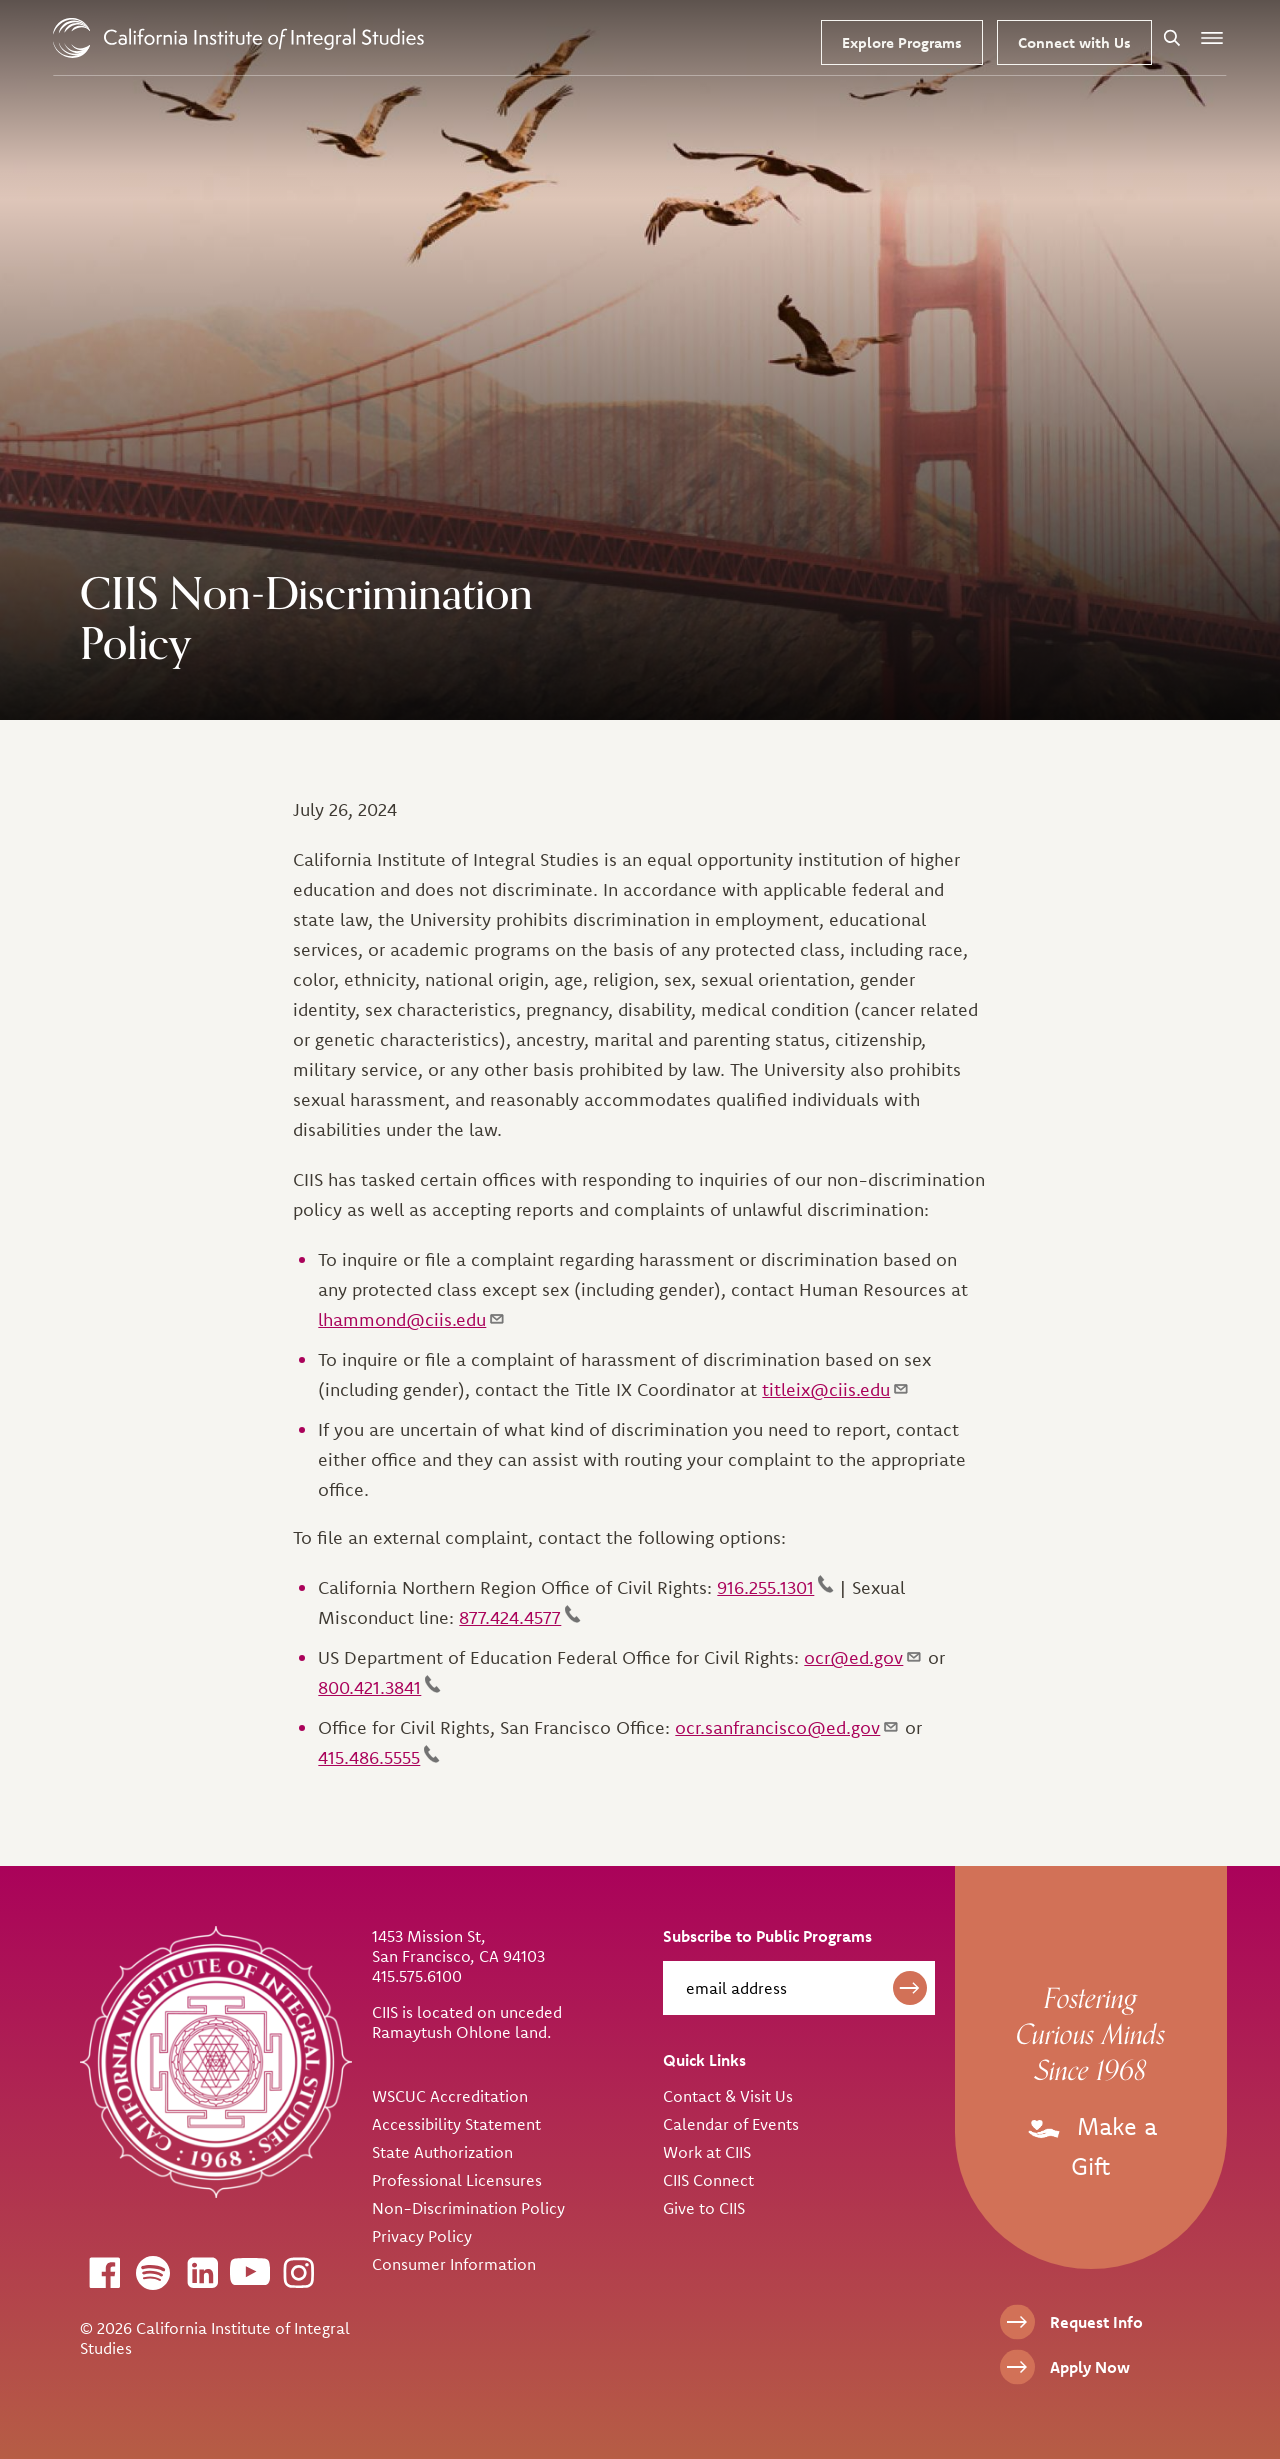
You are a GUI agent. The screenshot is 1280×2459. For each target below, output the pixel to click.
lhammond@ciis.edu (412, 1319)
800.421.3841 (379, 1687)
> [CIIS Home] (238, 38)
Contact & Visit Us (728, 2096)
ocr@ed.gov (863, 1657)
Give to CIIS (704, 2208)
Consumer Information (454, 2264)
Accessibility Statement (456, 2124)
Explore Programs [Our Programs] (902, 42)
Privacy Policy (422, 2236)
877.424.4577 (520, 1617)
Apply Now (1090, 2367)
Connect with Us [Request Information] (1074, 42)
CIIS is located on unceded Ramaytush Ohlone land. (467, 2022)
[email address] (799, 1988)
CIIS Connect (708, 2180)
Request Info (1096, 2322)
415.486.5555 (379, 1757)
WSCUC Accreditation (450, 2096)
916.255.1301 (775, 1587)
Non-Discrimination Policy (468, 2208)
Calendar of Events (731, 2124)
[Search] (1172, 37)
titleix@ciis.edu (836, 1389)
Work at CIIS (707, 2152)
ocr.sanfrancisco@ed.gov (787, 1727)
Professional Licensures (457, 2180)
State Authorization (442, 2152)
